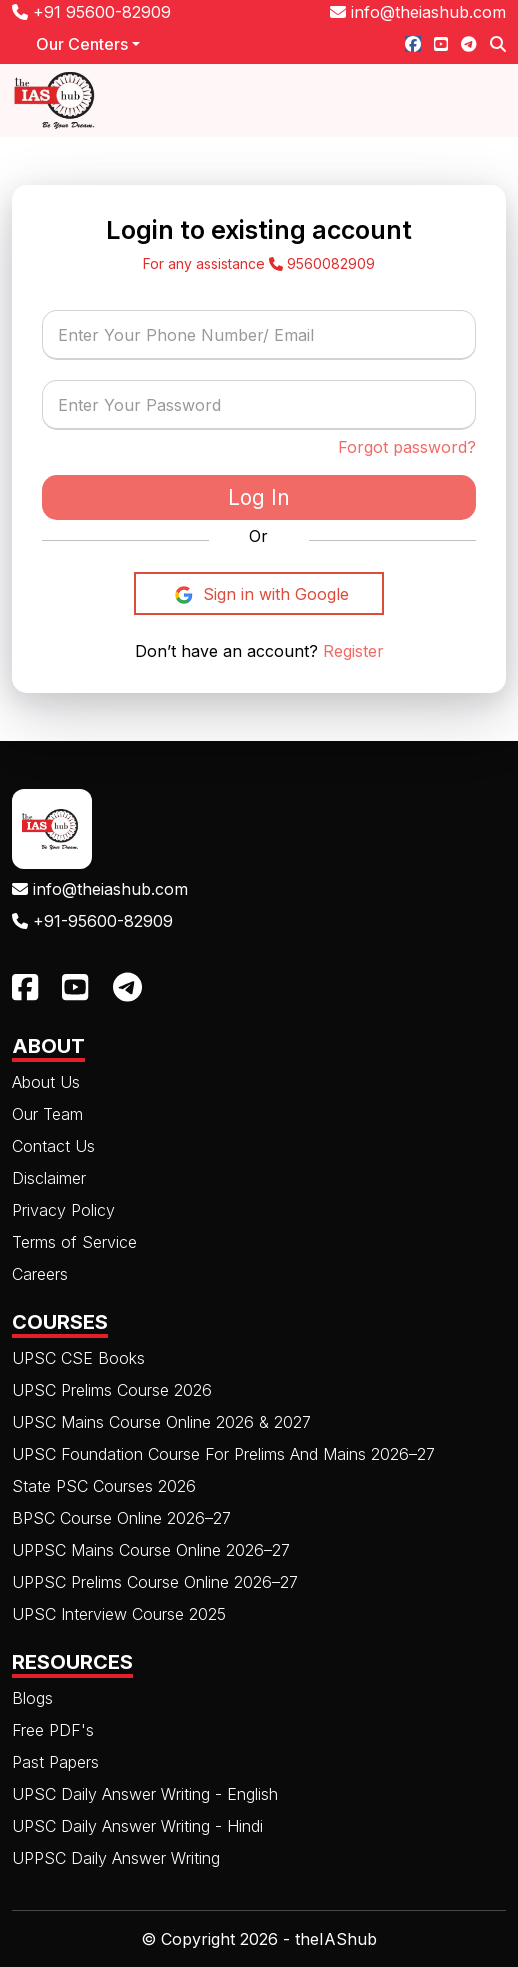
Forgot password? (407, 447)
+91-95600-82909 (92, 921)
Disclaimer (49, 1178)
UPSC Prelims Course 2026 (112, 1390)
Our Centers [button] (82, 44)
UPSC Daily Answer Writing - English (145, 1794)
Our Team (47, 1114)
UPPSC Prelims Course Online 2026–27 (155, 1582)
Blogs (32, 1698)
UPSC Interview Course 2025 (119, 1614)
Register (351, 651)
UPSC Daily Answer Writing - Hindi (137, 1826)
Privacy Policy (63, 1210)
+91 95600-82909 (91, 12)
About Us (46, 1082)
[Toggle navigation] (479, 101)
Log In (259, 497)
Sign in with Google (259, 595)
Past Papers (55, 1762)
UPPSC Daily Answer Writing (116, 1858)
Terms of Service (74, 1242)
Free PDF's (53, 1730)
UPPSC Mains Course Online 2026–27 (151, 1550)
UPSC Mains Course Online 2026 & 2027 (161, 1422)
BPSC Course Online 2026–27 (121, 1518)
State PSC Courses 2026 (104, 1486)
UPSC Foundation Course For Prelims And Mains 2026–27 (223, 1454)
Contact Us (53, 1146)
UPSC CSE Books (78, 1358)
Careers (40, 1274)
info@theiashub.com (418, 12)
